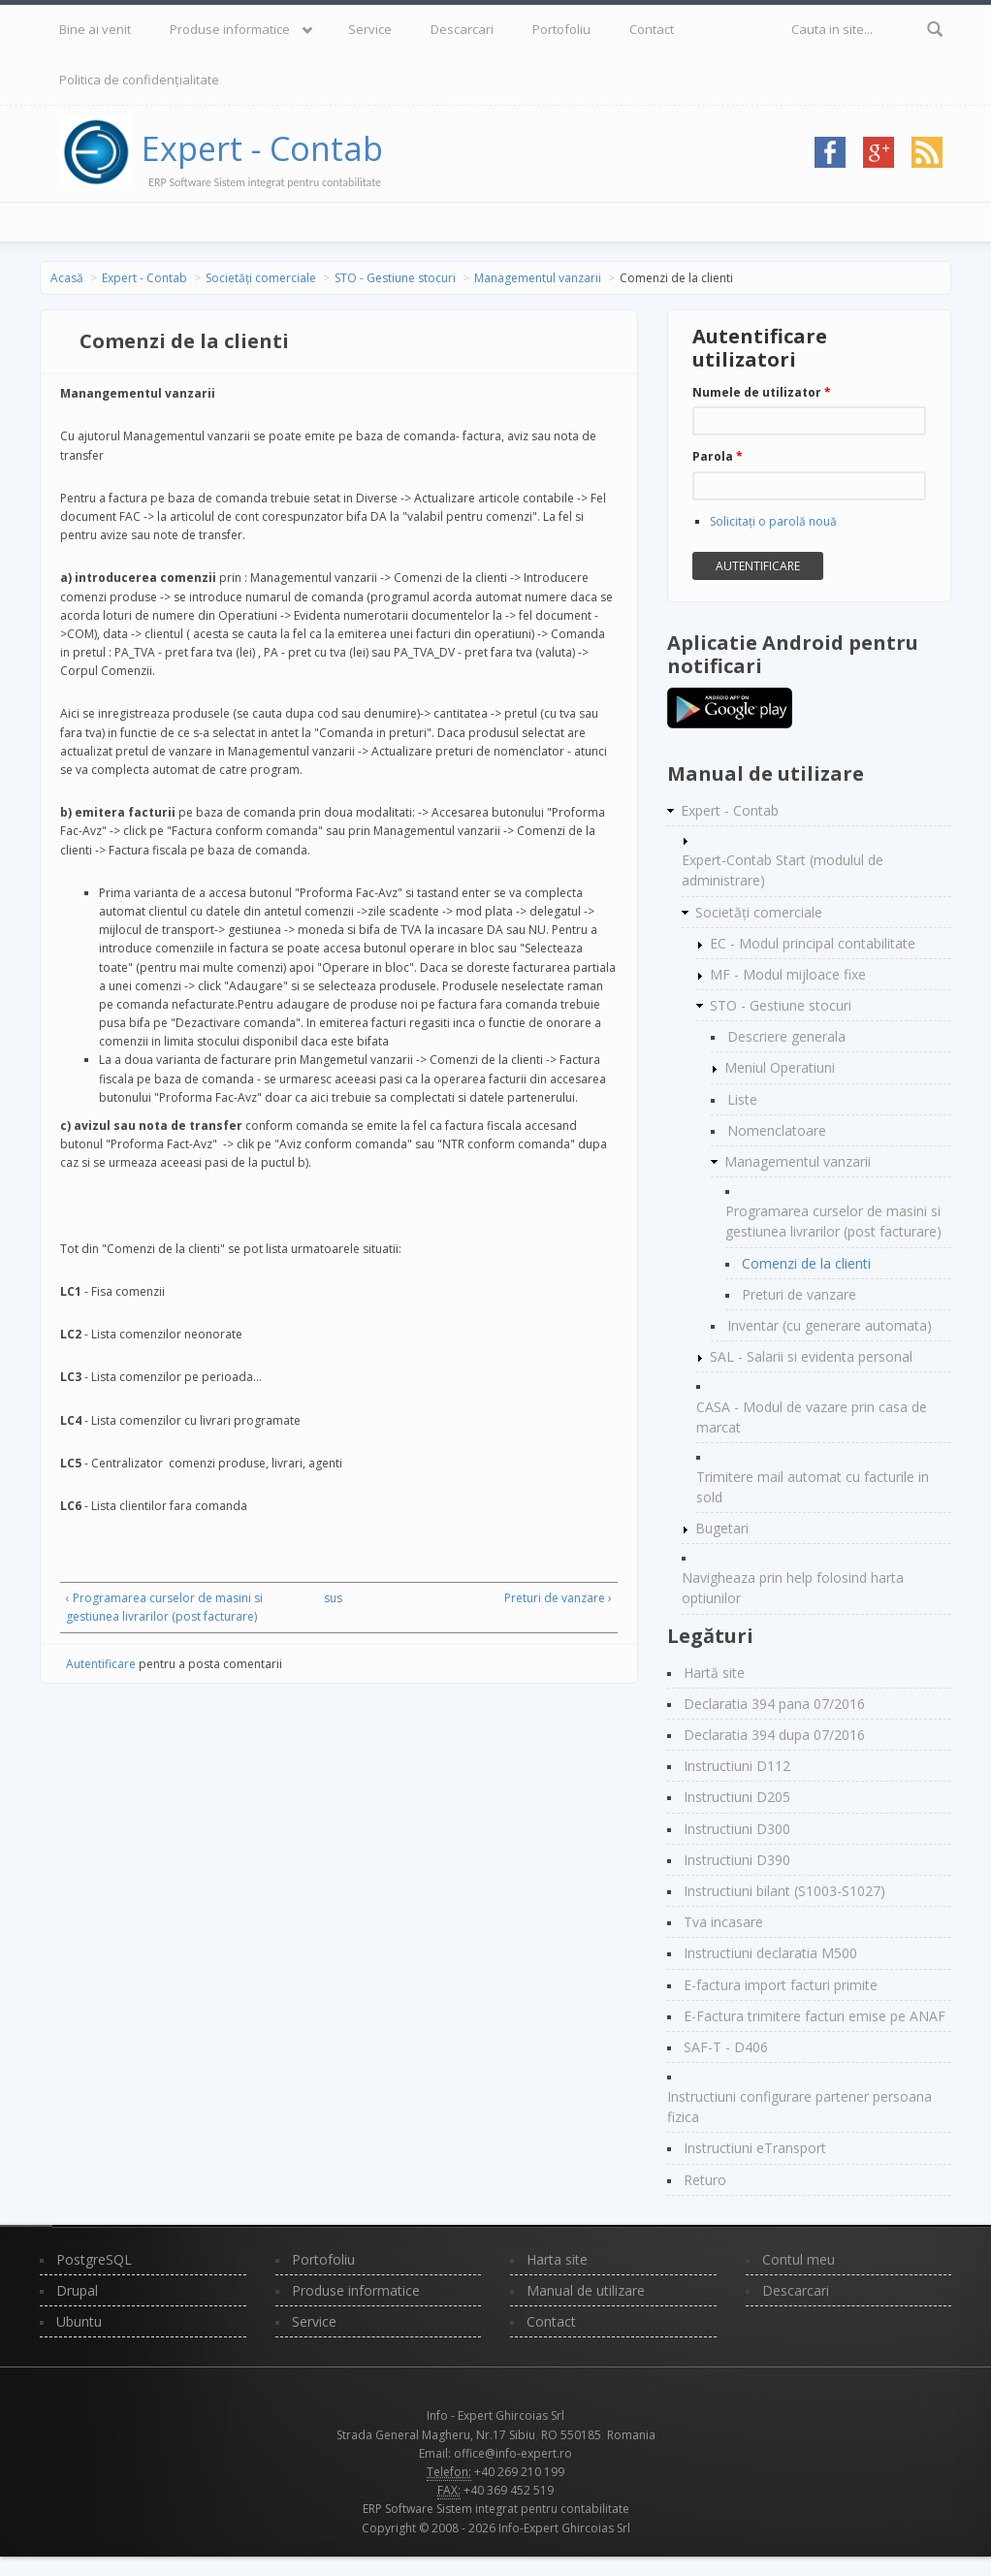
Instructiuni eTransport (755, 2148)
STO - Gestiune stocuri (395, 278)
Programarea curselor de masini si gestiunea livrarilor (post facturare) (833, 1221)
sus (333, 1598)
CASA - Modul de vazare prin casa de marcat (811, 1417)
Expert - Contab (262, 148)
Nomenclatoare (776, 1130)
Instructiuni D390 (737, 1860)
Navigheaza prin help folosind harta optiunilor (793, 1587)
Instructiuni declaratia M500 (770, 1953)
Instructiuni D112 (737, 1765)
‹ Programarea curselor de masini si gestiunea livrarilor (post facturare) (164, 1607)
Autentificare (101, 1664)
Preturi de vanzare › (558, 1598)
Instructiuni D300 (737, 1828)
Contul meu (798, 2259)
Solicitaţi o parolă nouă (773, 521)
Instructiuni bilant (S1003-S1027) (784, 1891)
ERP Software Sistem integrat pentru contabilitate (496, 2508)
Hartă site (714, 1672)
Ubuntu (79, 2321)
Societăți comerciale (261, 278)
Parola (717, 456)
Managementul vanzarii (537, 278)
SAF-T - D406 (726, 2047)
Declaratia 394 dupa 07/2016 (774, 1734)
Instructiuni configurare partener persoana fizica (799, 2106)
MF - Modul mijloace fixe (788, 974)
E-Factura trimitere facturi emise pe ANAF (814, 2016)
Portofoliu (561, 29)
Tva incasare (723, 1922)
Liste (742, 1099)
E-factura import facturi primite (781, 1985)
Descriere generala (786, 1036)
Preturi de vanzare (799, 1294)
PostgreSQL (94, 2259)
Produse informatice (230, 29)
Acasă (66, 278)
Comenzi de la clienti (806, 1263)
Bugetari (722, 1528)
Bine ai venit (95, 29)
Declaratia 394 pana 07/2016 (774, 1703)
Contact (651, 29)
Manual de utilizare (586, 2290)
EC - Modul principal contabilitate (812, 943)
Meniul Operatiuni (779, 1067)
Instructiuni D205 (737, 1796)
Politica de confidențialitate (139, 79)
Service (370, 29)
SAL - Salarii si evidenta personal (811, 1356)
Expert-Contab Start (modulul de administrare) (782, 870)
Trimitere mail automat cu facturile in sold (812, 1486)
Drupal (77, 2290)
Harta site (557, 2259)
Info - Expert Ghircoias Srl (495, 2415)
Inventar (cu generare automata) (829, 1325)
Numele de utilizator (761, 392)
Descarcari (462, 29)
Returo (705, 2180)
